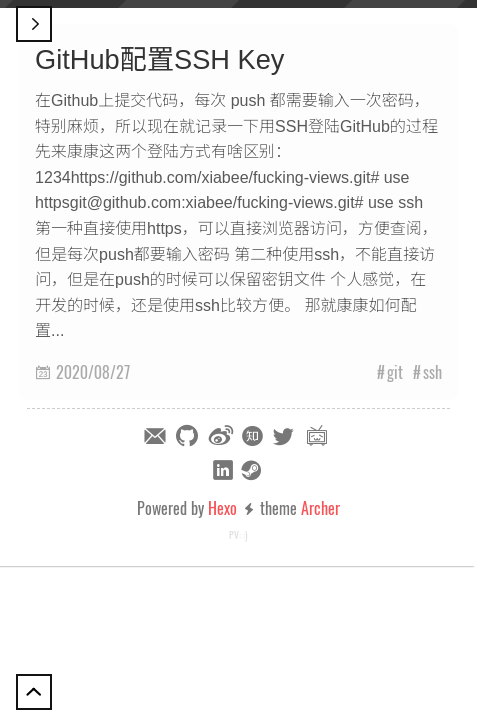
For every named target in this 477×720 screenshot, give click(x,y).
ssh (432, 372)
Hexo (222, 508)
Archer (320, 508)
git (395, 372)
